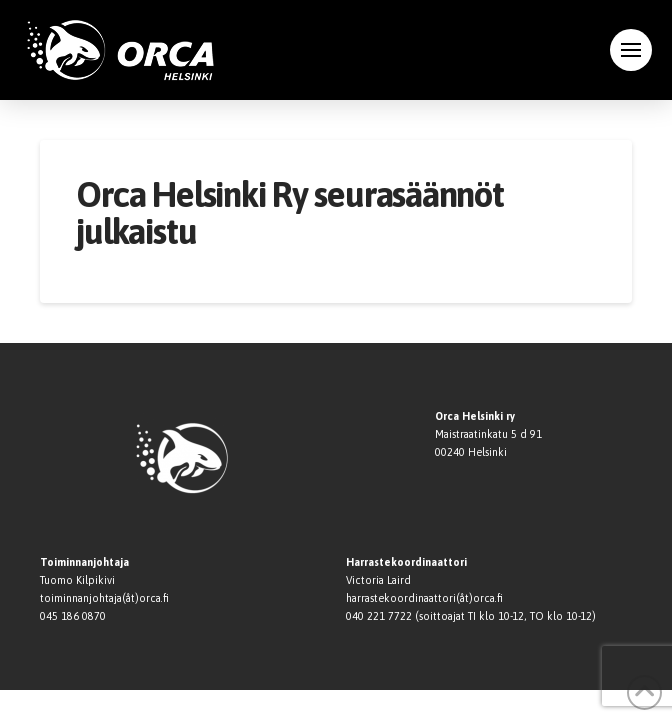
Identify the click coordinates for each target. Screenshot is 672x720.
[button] (631, 50)
